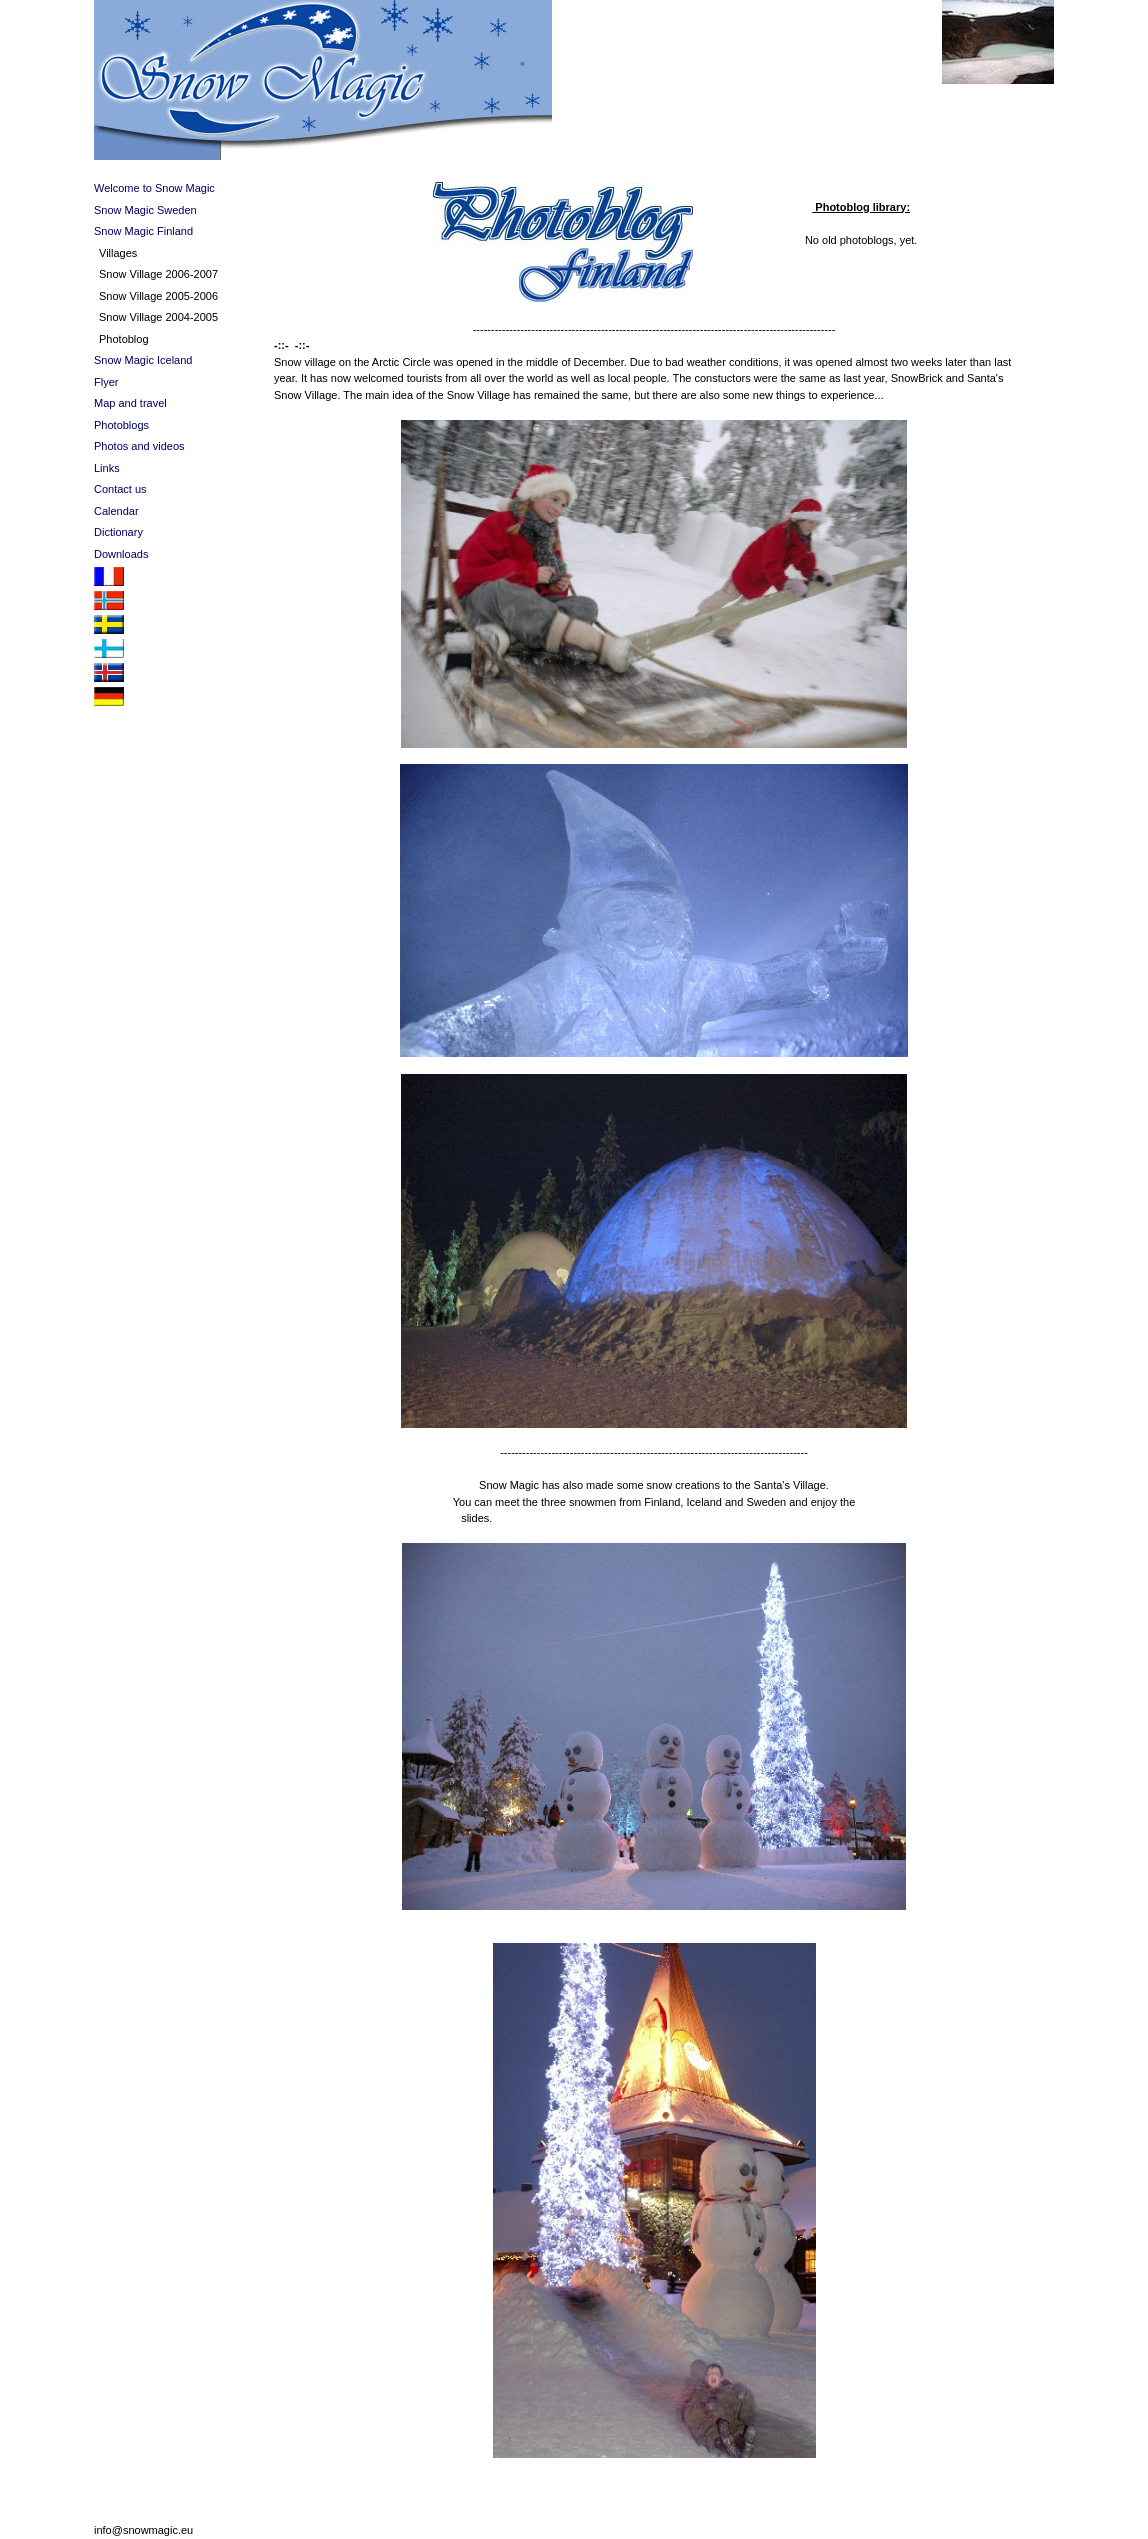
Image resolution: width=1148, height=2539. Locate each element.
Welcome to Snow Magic (154, 188)
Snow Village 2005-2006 (158, 296)
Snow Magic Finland (143, 231)
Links (107, 468)
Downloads (121, 554)
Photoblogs (121, 425)
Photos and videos (139, 446)
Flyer (106, 382)
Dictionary (118, 532)
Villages (118, 253)
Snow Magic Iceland (143, 360)
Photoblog (124, 339)
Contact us (120, 489)
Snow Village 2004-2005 (158, 317)
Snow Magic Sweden (145, 210)
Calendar (116, 511)
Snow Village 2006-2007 (158, 274)
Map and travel (130, 403)
